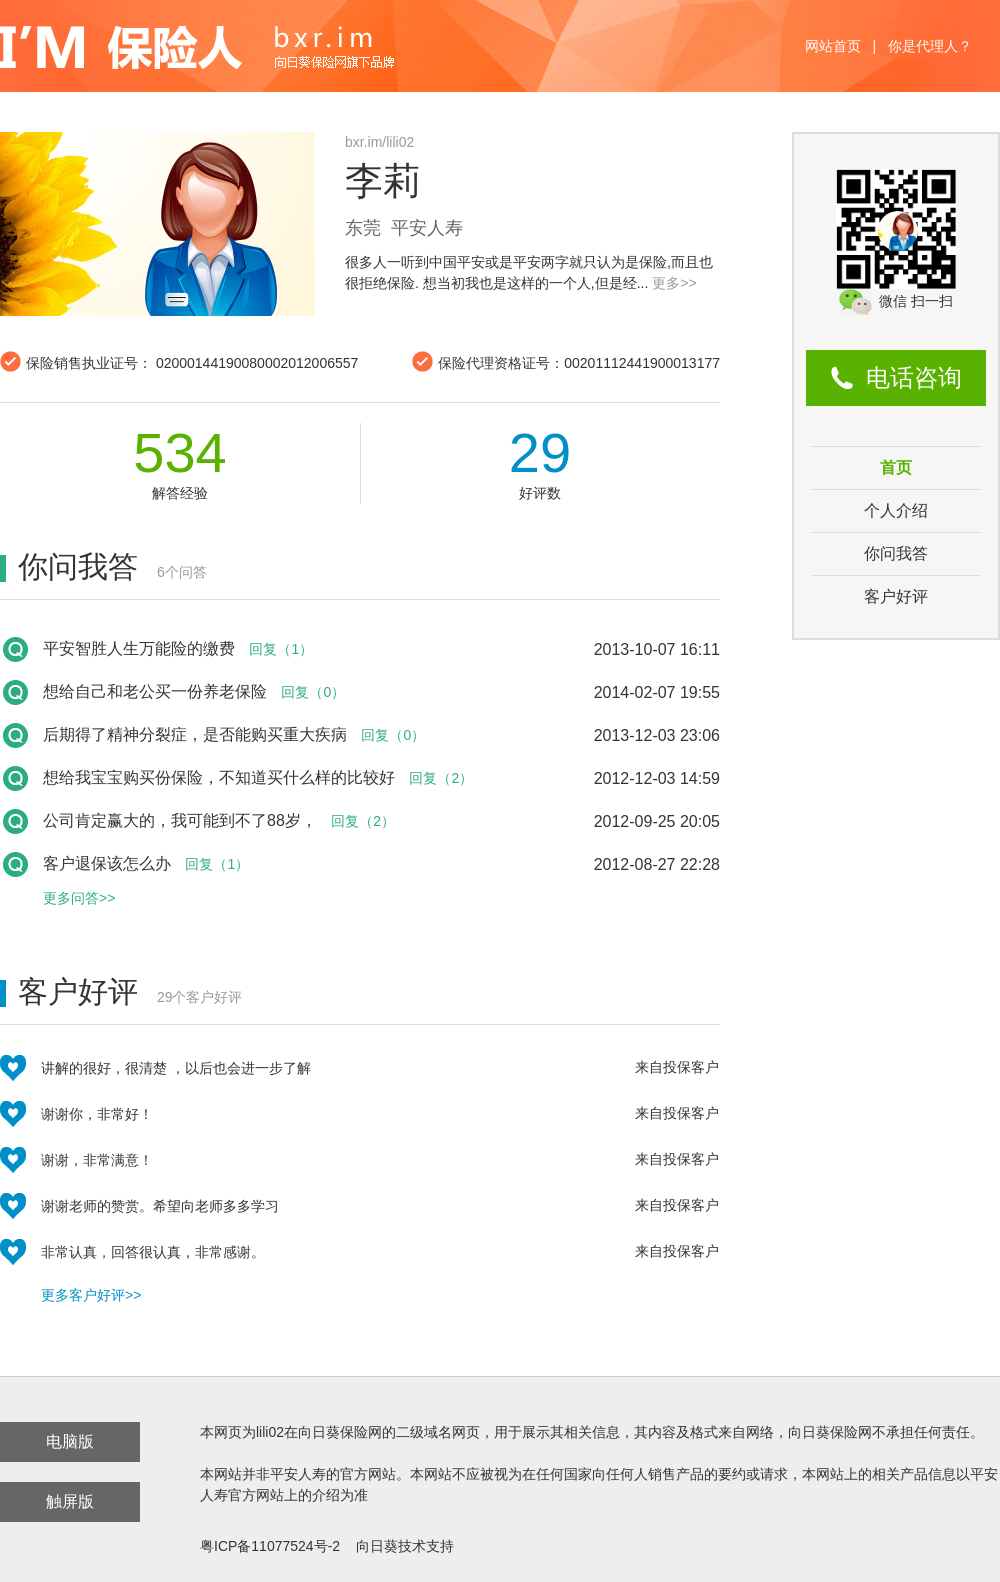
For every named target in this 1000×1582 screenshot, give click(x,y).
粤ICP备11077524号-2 (270, 1546)
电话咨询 (914, 377)
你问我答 (896, 553)
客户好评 (896, 596)
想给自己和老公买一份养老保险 (155, 691)
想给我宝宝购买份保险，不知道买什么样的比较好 (219, 777)
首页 (896, 467)
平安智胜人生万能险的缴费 (139, 648)
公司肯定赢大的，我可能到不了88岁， (180, 820)
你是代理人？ (930, 46)
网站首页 (833, 46)
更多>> (674, 283)
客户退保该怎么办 (107, 863)
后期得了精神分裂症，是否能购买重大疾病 (195, 734)
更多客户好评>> (91, 1295)
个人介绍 (896, 510)
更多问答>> (79, 898)
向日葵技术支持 (405, 1546)
